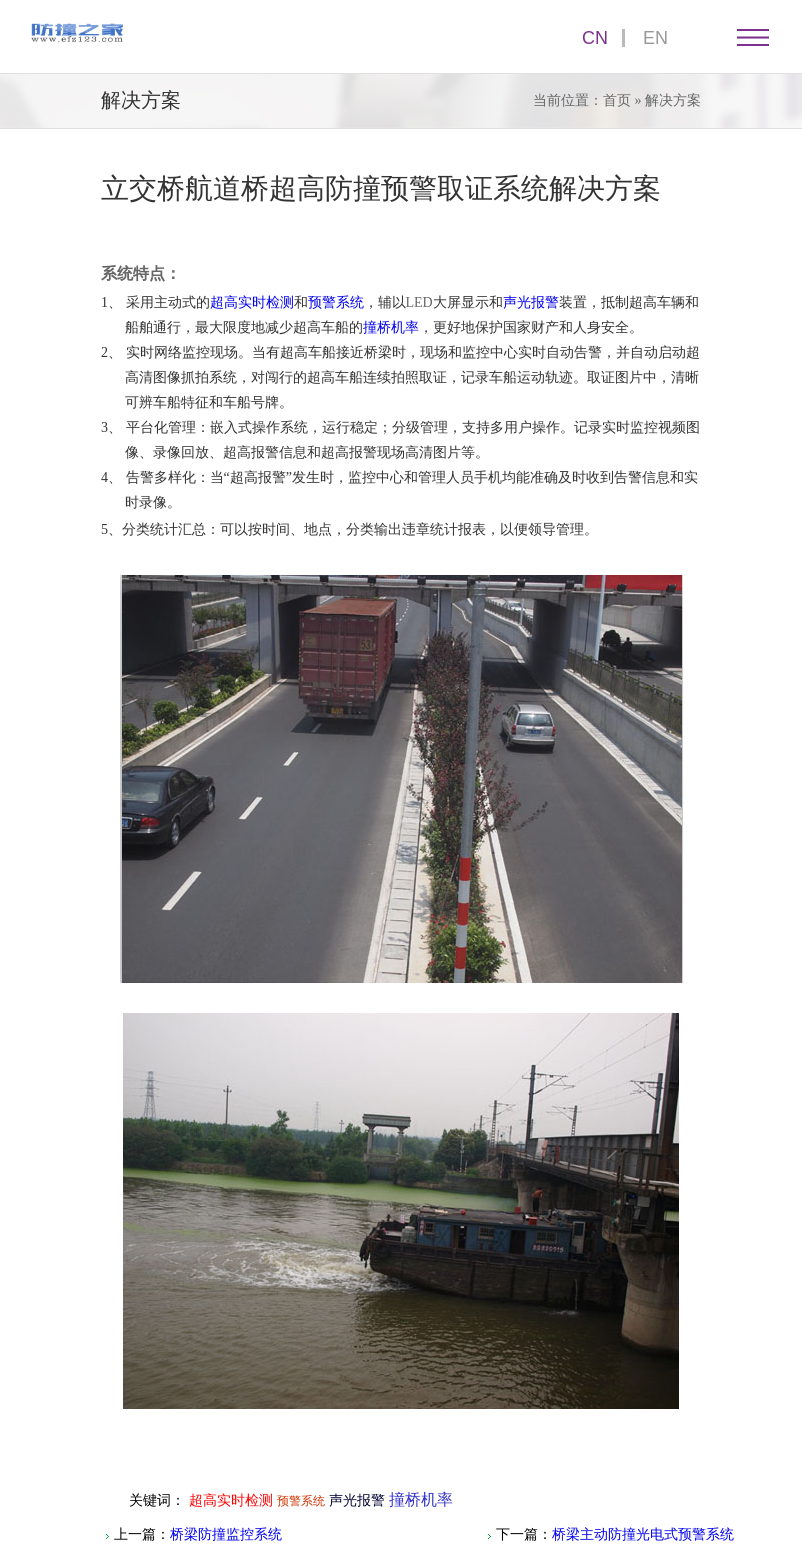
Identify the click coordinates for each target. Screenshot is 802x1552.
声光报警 (531, 302)
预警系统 (336, 302)
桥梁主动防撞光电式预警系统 (643, 1534)
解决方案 (673, 100)
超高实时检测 (252, 302)
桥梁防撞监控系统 (226, 1534)
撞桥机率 (391, 327)
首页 (617, 100)
